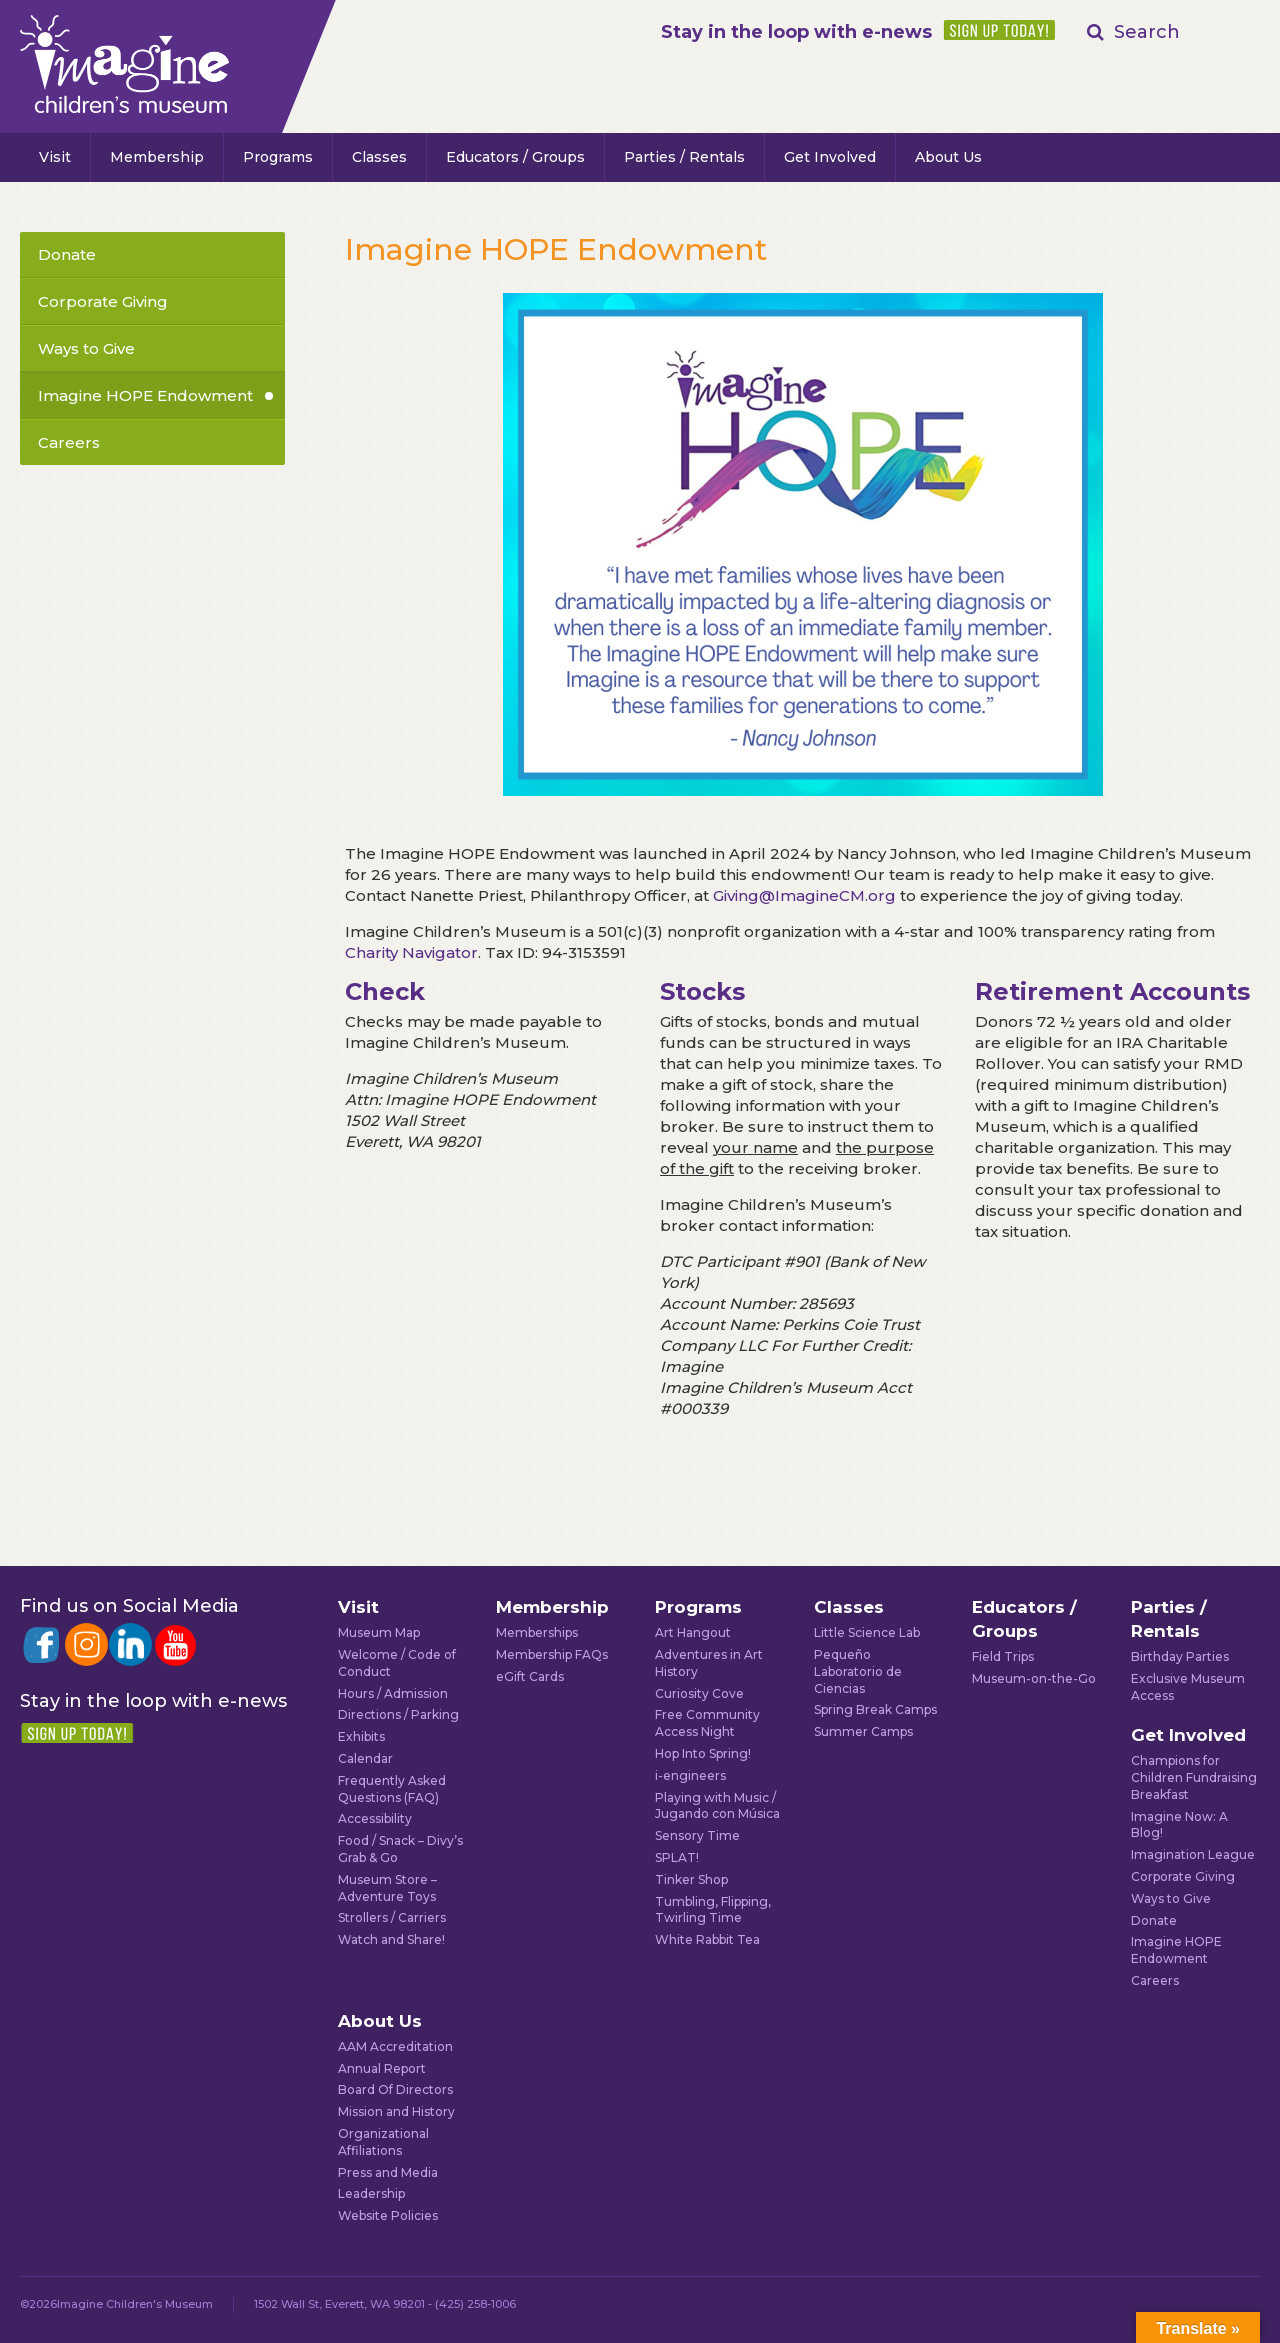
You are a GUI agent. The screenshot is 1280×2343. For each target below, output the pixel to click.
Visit (55, 157)
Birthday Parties (1180, 1656)
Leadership (371, 2193)
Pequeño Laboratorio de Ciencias (858, 1671)
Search (1147, 32)
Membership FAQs (552, 1654)
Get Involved (830, 157)
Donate (67, 254)
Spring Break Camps (875, 1709)
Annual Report (382, 2068)
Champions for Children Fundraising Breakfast (1194, 1777)
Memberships (537, 1632)
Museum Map (379, 1632)
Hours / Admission (393, 1693)
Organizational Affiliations (383, 2142)
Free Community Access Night (707, 1723)
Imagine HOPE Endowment (145, 395)
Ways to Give (86, 348)
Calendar (365, 1758)
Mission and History (396, 2111)
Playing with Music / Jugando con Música (717, 1806)
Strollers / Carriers (392, 1917)
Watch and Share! (391, 1939)
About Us (948, 157)
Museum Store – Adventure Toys (387, 1888)
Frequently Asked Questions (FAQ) (392, 1789)
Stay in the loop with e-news (796, 32)
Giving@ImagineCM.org (804, 895)
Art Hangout (693, 1632)
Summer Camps (863, 1731)
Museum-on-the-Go (1034, 1678)
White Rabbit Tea (707, 1939)
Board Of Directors (395, 2089)
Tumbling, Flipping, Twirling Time (713, 1910)
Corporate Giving (103, 301)
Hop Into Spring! (703, 1753)
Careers (69, 442)
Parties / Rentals (684, 157)
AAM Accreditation (395, 2046)
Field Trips (1003, 1656)
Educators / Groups (515, 157)
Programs (278, 157)
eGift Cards (530, 1676)
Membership (157, 157)
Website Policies (388, 2215)
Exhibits (361, 1736)
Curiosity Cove (699, 1693)
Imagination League (1193, 1854)
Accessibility (375, 1818)
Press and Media (388, 2172)
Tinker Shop (691, 1879)
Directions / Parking (398, 1714)
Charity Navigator (411, 952)
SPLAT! (677, 1857)
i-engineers (690, 1775)
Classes (379, 157)
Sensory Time (697, 1835)
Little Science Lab (867, 1632)
